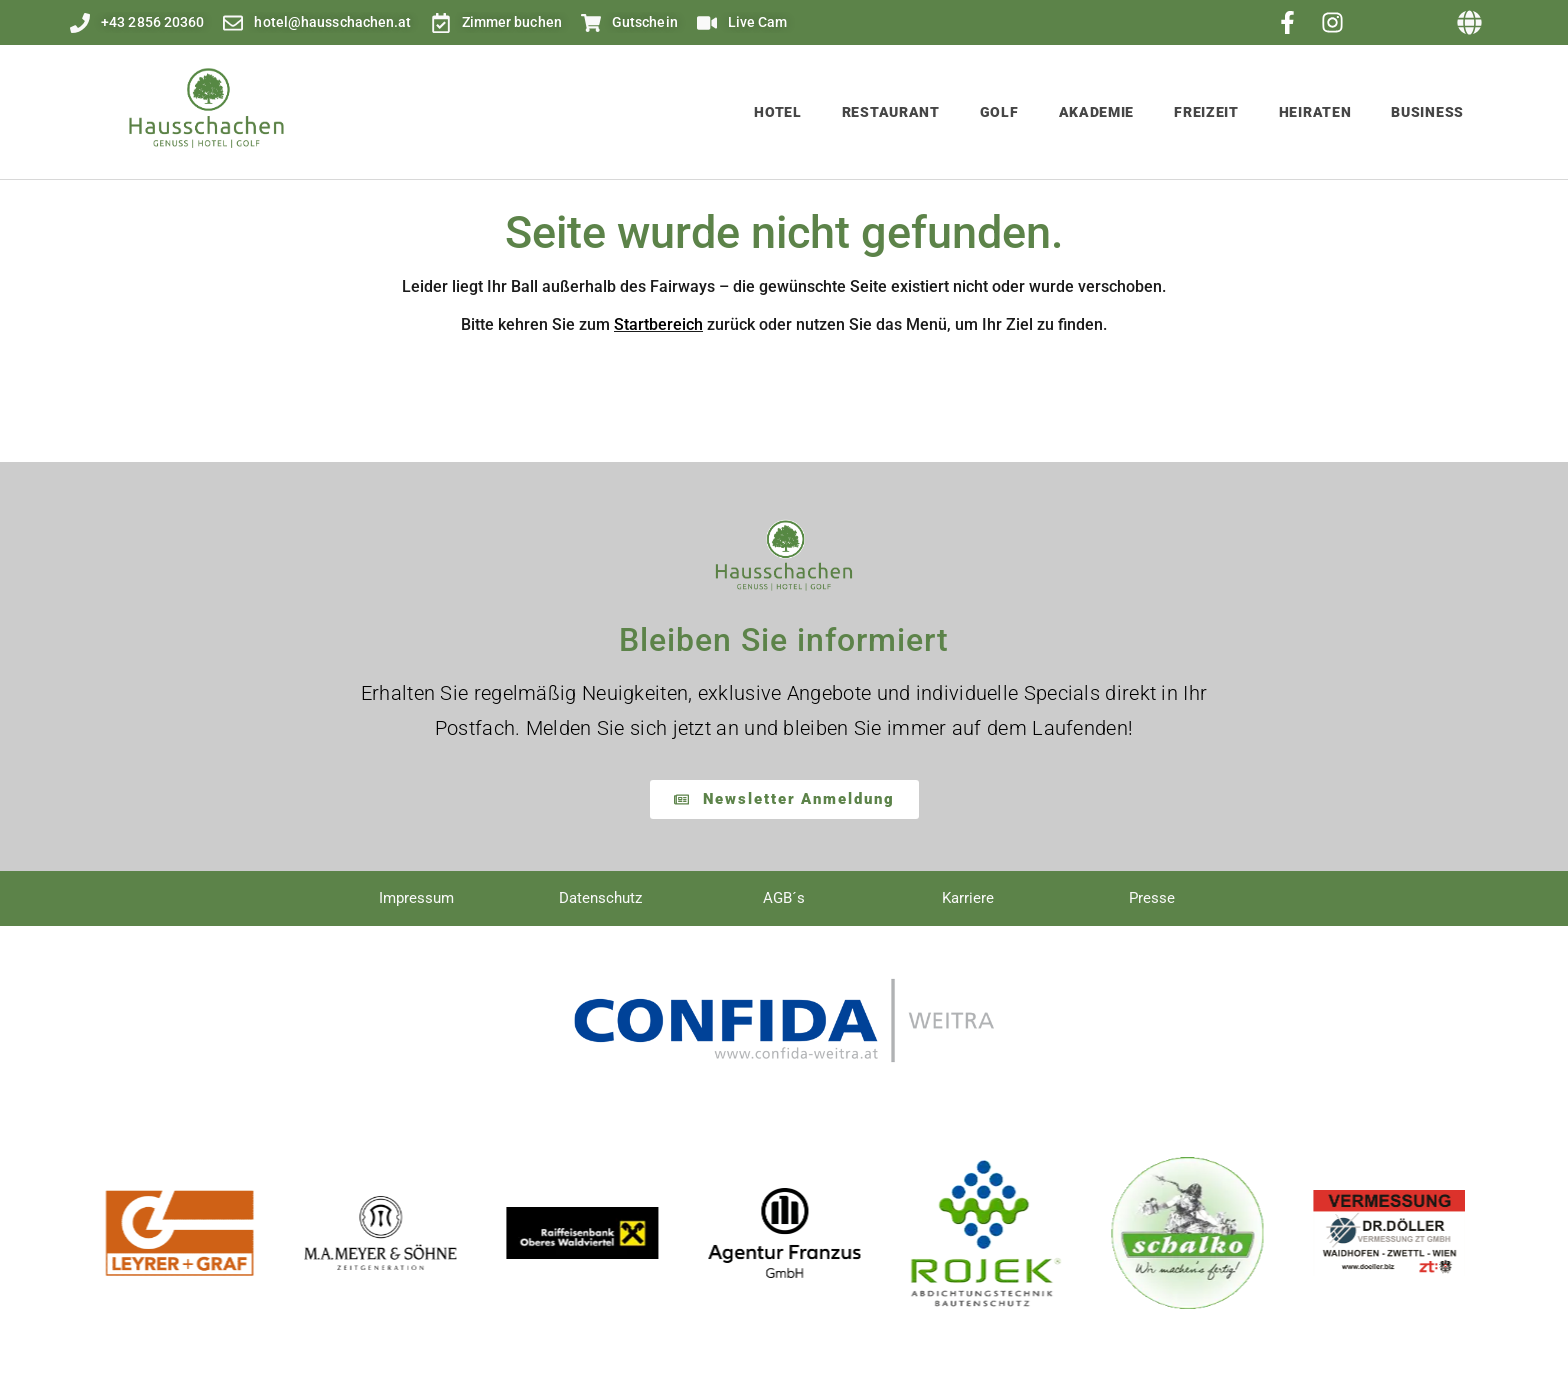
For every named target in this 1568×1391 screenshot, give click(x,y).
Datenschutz (600, 898)
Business (1427, 112)
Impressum (416, 898)
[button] (1470, 23)
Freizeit (1206, 112)
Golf (999, 112)
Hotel (778, 112)
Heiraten (1315, 112)
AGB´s (784, 898)
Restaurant (891, 112)
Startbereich (658, 324)
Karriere (968, 898)
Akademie (1097, 112)
